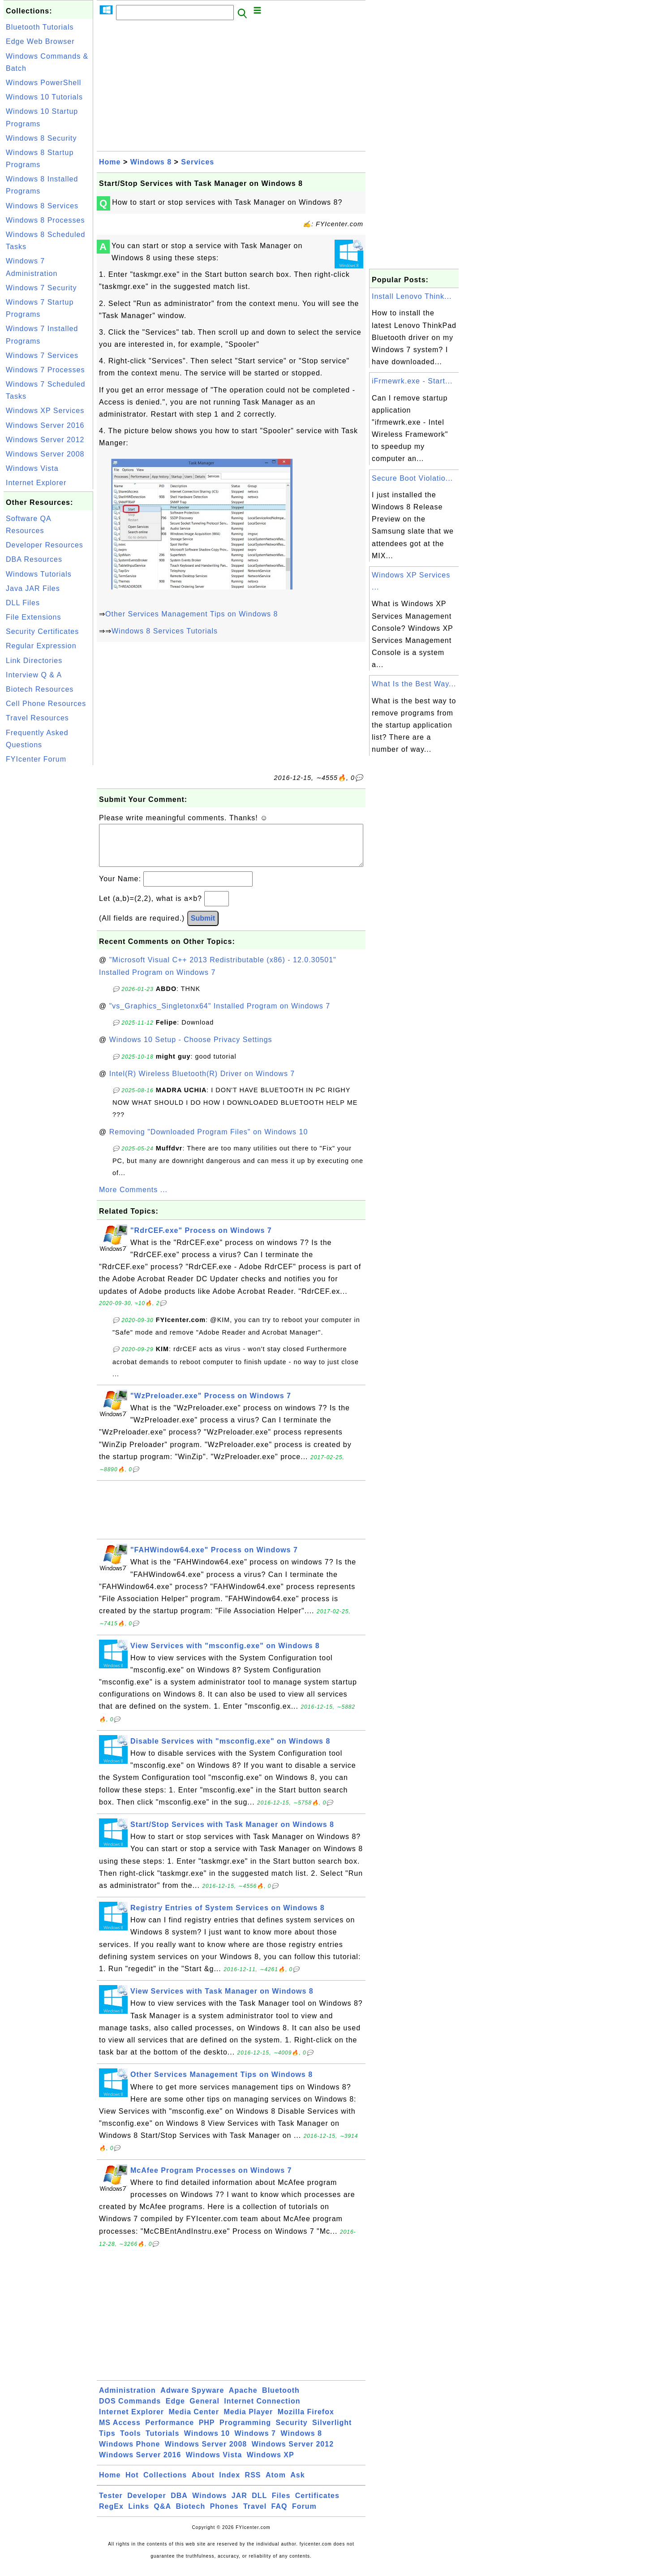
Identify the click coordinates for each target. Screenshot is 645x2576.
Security (291, 2431)
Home (109, 162)
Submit (203, 927)
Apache (243, 2399)
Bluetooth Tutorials (40, 27)
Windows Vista (32, 468)
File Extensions (33, 617)
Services (197, 162)
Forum (304, 2515)
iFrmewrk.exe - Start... (412, 381)
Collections (165, 2484)
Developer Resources (44, 545)
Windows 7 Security (41, 288)
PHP (207, 2431)
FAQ (279, 2515)
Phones (224, 2515)
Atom (276, 2484)
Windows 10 (207, 2442)
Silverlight (332, 2431)
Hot (132, 2484)
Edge (175, 2410)
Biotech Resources (39, 689)
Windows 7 (255, 2442)
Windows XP (270, 2464)
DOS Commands (130, 2410)
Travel (255, 2515)
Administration (127, 2399)
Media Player (248, 2421)
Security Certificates (42, 631)
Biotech (191, 2515)
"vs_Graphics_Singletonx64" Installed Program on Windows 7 (219, 1015)
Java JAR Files (33, 588)
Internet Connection (262, 2410)
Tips (107, 2442)
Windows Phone (129, 2453)
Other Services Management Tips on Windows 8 (191, 614)
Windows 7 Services (42, 355)
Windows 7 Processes (45, 370)
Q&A (163, 2515)
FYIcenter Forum (36, 759)
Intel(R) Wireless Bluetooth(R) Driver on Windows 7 (202, 1082)
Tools (130, 2442)
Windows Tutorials (39, 574)
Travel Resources (37, 718)
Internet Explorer (36, 483)
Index (229, 2484)
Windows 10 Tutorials (44, 97)
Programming (245, 2431)
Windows (209, 2504)
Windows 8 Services (42, 206)
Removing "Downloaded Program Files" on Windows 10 (208, 1141)
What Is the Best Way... (414, 684)
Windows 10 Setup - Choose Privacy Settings (190, 1048)
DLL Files (23, 603)
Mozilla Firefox (306, 2421)
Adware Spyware (192, 2399)
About (203, 2484)
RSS (253, 2484)
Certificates (317, 2504)
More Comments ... (133, 1198)
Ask (297, 2484)
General (204, 2410)
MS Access (120, 2431)
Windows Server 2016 (45, 425)
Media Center (193, 2421)
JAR (239, 2504)
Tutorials (162, 2442)
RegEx (111, 2515)
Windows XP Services (45, 410)
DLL (259, 2504)
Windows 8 (151, 162)
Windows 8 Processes (45, 220)
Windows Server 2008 (45, 454)
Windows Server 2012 (45, 440)
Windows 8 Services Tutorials (165, 631)
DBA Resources (34, 559)
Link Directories (34, 660)
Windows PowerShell (43, 82)
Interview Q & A (34, 675)
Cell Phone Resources (46, 703)
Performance (169, 2431)
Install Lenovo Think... (412, 296)
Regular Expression (41, 646)
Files (281, 2504)
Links (138, 2515)
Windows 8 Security (41, 138)
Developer (146, 2504)
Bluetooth (281, 2399)
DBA (179, 2504)
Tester (111, 2504)
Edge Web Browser (40, 41)
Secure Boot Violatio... (412, 478)
